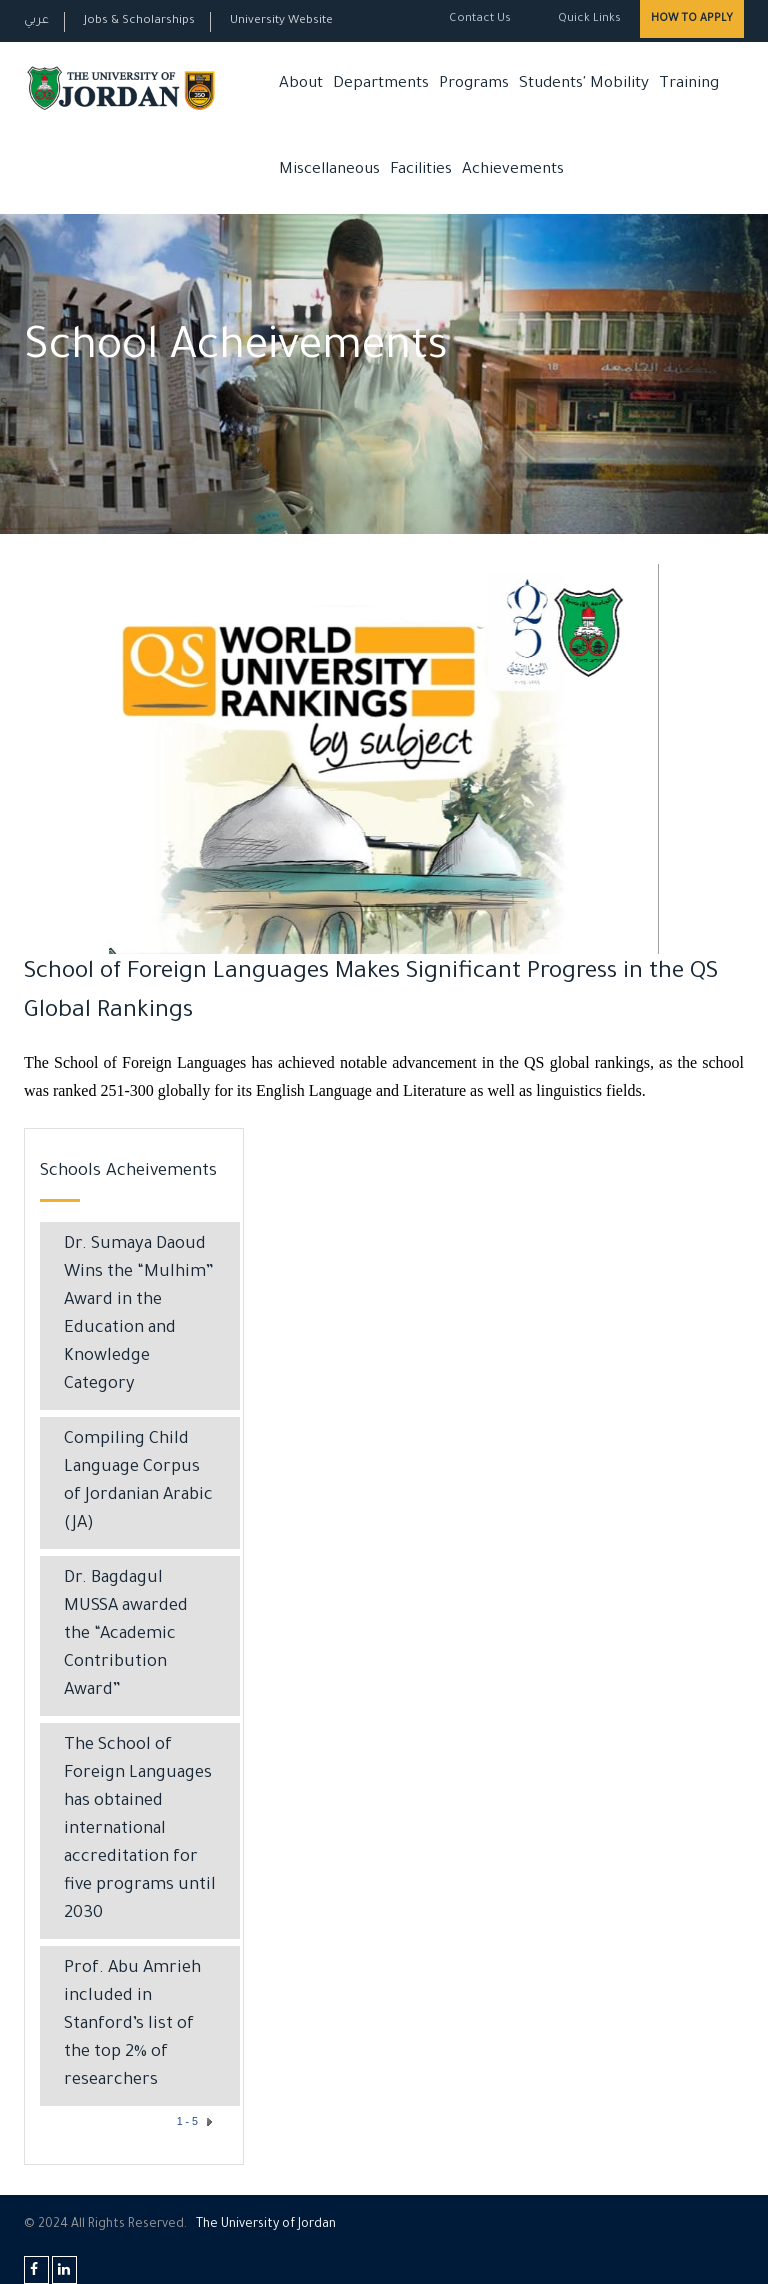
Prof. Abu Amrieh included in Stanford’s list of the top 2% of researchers (132, 2025)
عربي (36, 21)
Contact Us (480, 19)
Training (689, 84)
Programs (474, 84)
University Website (281, 21)
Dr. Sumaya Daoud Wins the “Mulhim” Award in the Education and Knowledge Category (139, 1315)
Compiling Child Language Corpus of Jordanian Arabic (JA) (138, 1482)
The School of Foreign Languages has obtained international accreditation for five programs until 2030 (140, 1830)
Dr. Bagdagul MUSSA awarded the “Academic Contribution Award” (126, 1635)
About (301, 84)
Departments (381, 84)
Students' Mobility (584, 84)
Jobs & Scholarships (139, 21)
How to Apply (692, 19)
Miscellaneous (329, 170)
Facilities (421, 170)
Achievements (513, 170)
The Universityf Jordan (266, 2225)
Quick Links (588, 19)
